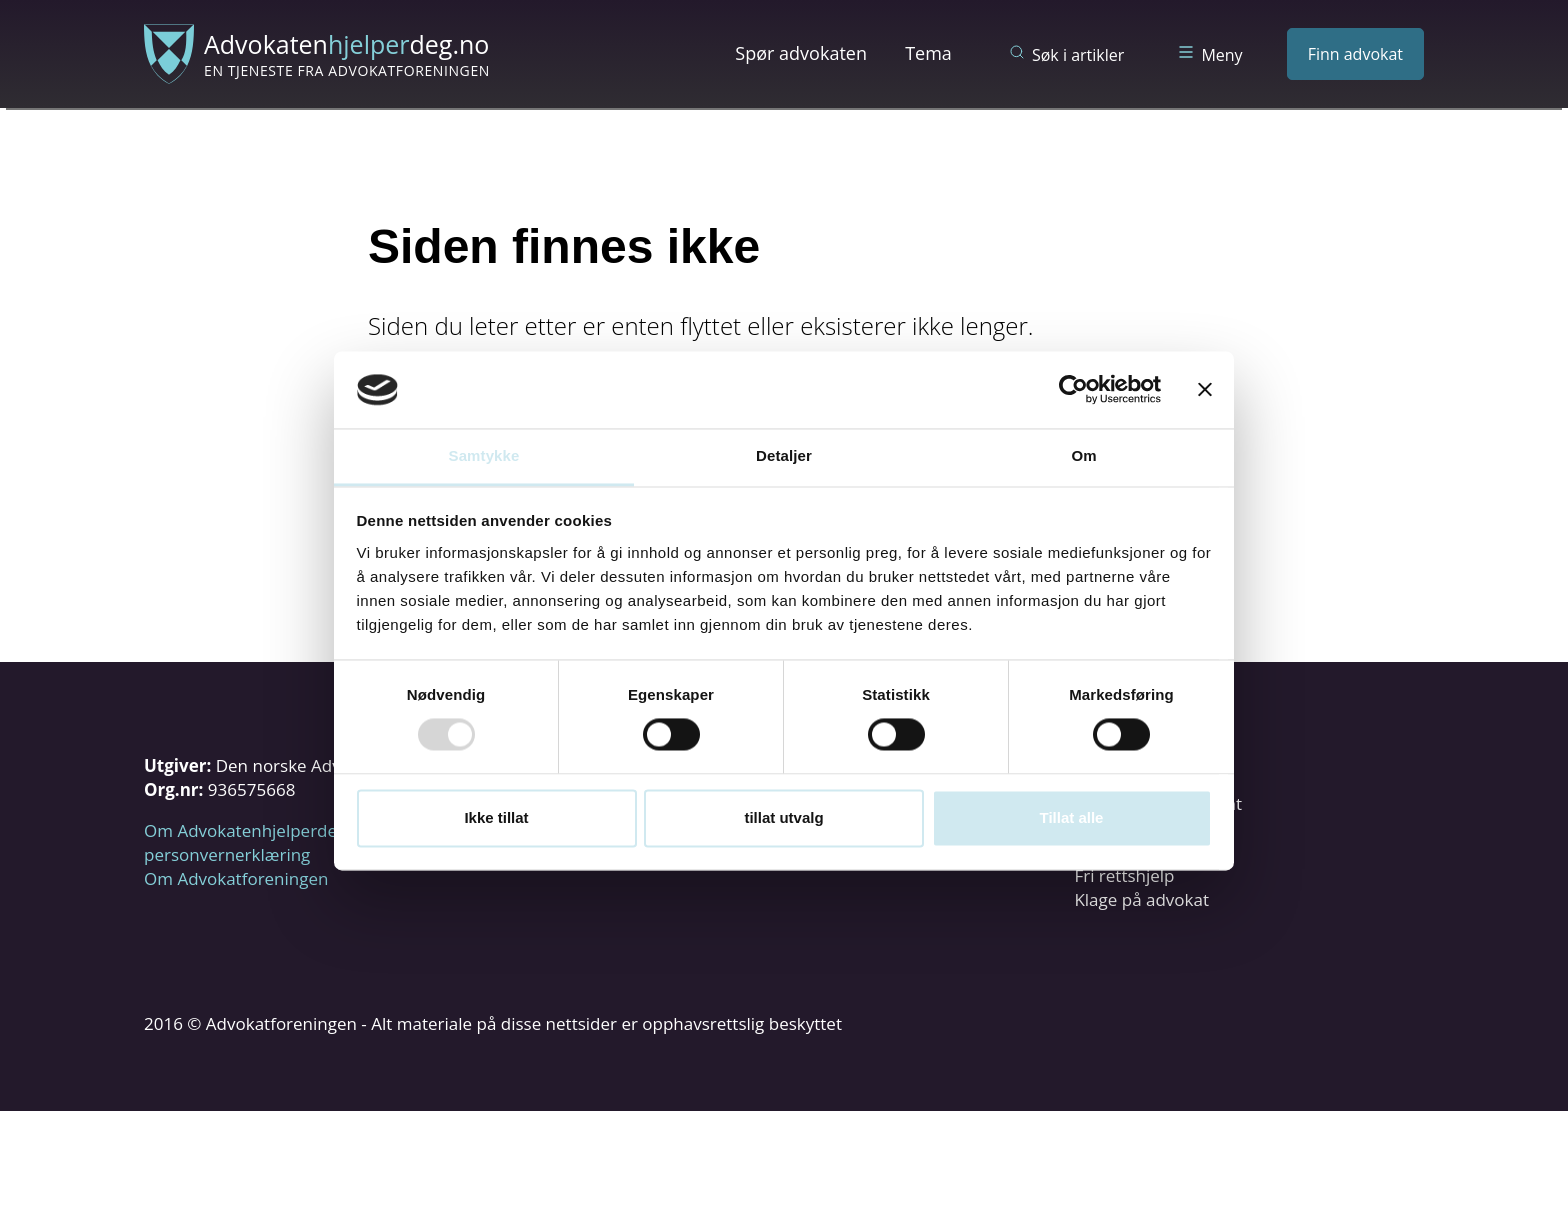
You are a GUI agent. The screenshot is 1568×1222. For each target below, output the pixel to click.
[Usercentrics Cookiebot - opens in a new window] (1073, 390)
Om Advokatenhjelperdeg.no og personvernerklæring (269, 842)
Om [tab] (1083, 455)
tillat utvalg (783, 817)
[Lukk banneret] (1205, 390)
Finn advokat (1355, 54)
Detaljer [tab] (784, 455)
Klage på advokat (1141, 899)
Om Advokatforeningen (236, 878)
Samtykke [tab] (484, 455)
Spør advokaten (801, 53)
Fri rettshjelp (1124, 875)
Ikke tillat (496, 817)
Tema (928, 53)
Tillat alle (1072, 817)
